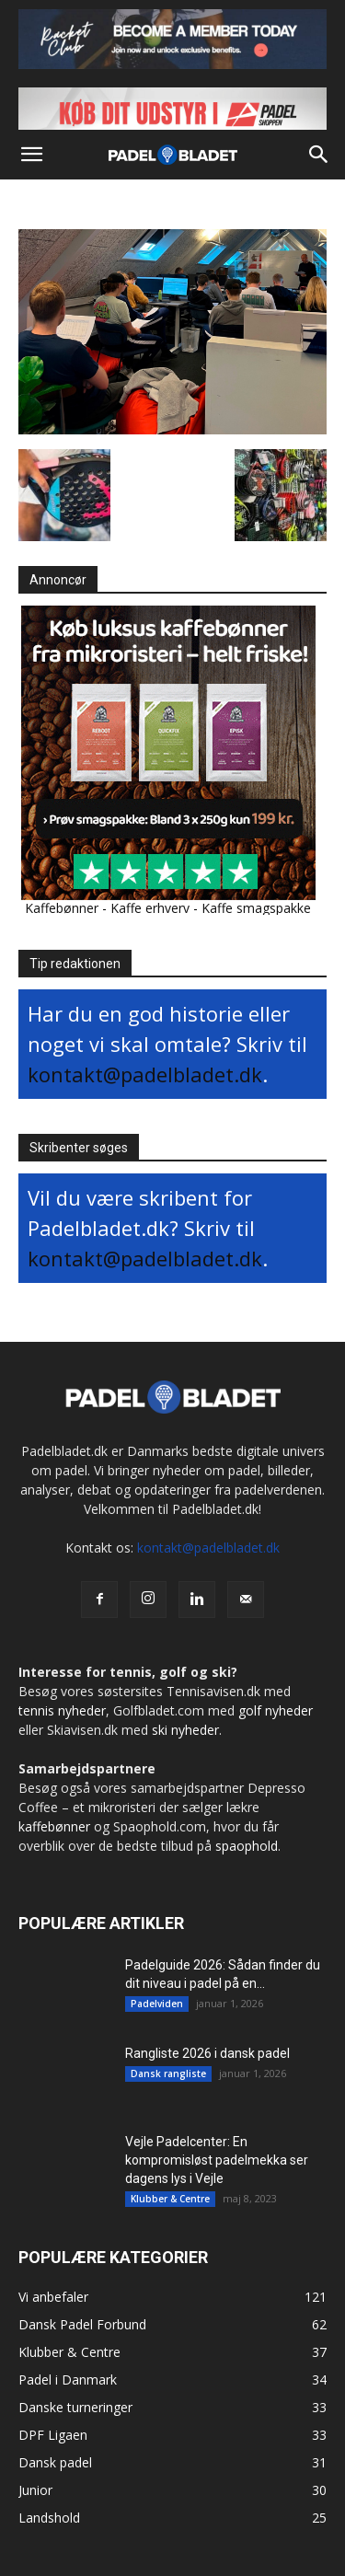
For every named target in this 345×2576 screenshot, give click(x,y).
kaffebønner (54, 1826)
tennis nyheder (62, 1710)
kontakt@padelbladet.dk (145, 1074)
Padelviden (157, 2003)
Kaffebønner (61, 908)
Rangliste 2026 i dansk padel (207, 2053)
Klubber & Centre (170, 2198)
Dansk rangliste (168, 2073)
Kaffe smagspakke (256, 908)
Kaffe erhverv (150, 908)
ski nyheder (185, 1730)
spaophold (246, 1845)
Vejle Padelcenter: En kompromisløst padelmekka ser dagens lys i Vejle (216, 2160)
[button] (31, 154)
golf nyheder (275, 1710)
